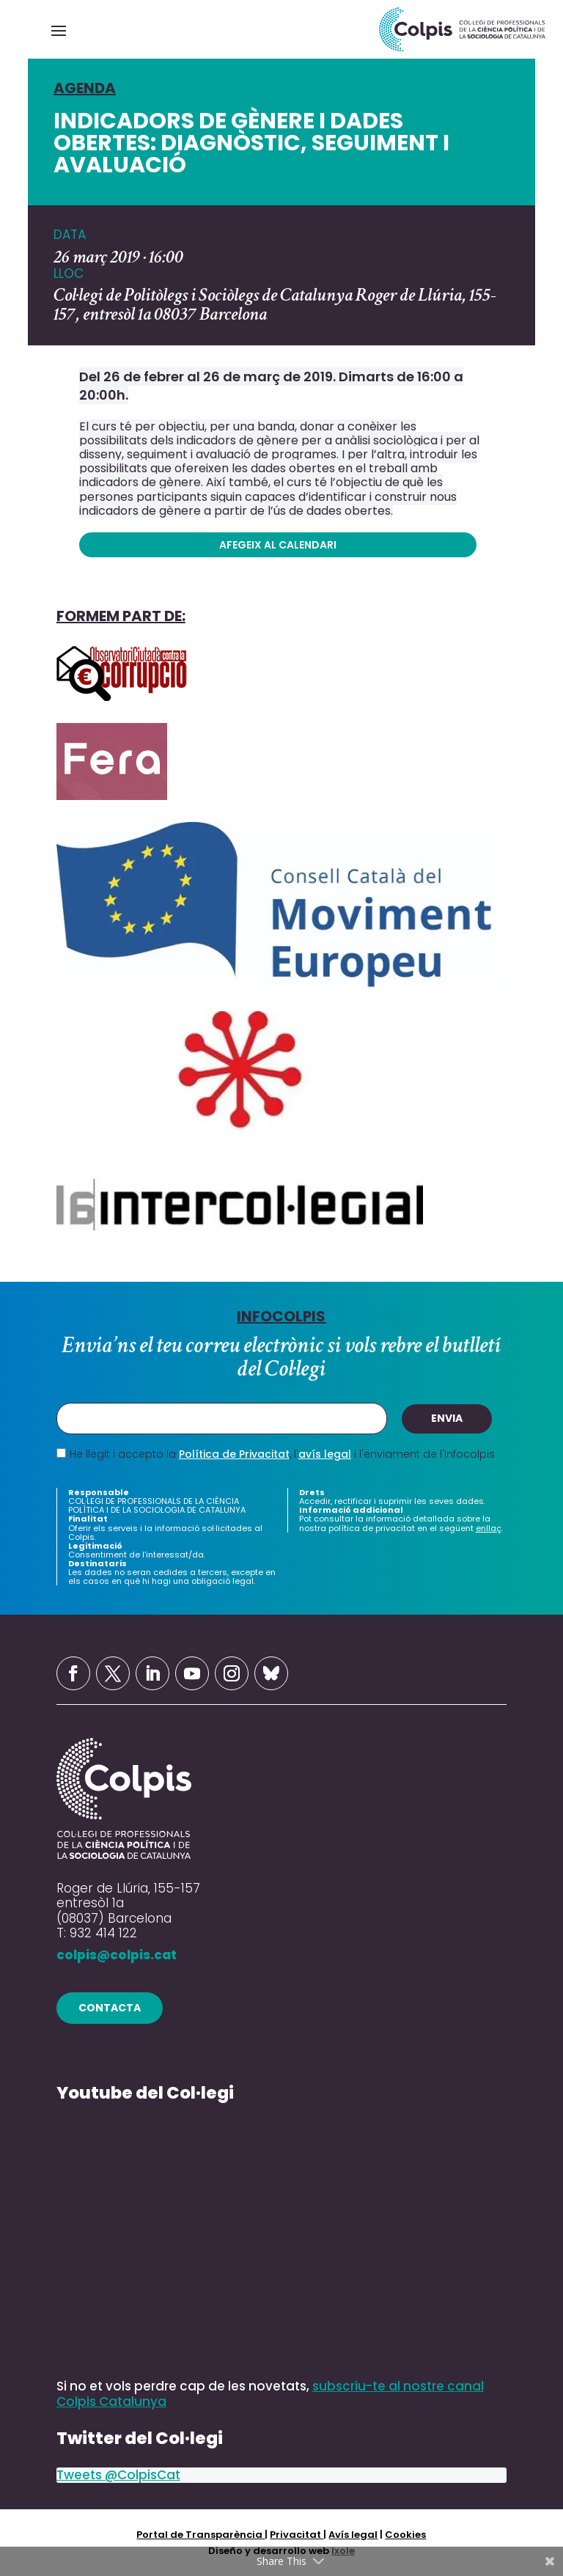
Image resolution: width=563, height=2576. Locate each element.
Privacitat (296, 2534)
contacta (109, 2007)
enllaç (488, 1528)
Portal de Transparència (200, 2534)
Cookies (405, 2534)
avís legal (324, 1454)
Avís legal (353, 2534)
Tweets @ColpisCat (118, 2475)
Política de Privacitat (234, 1454)
